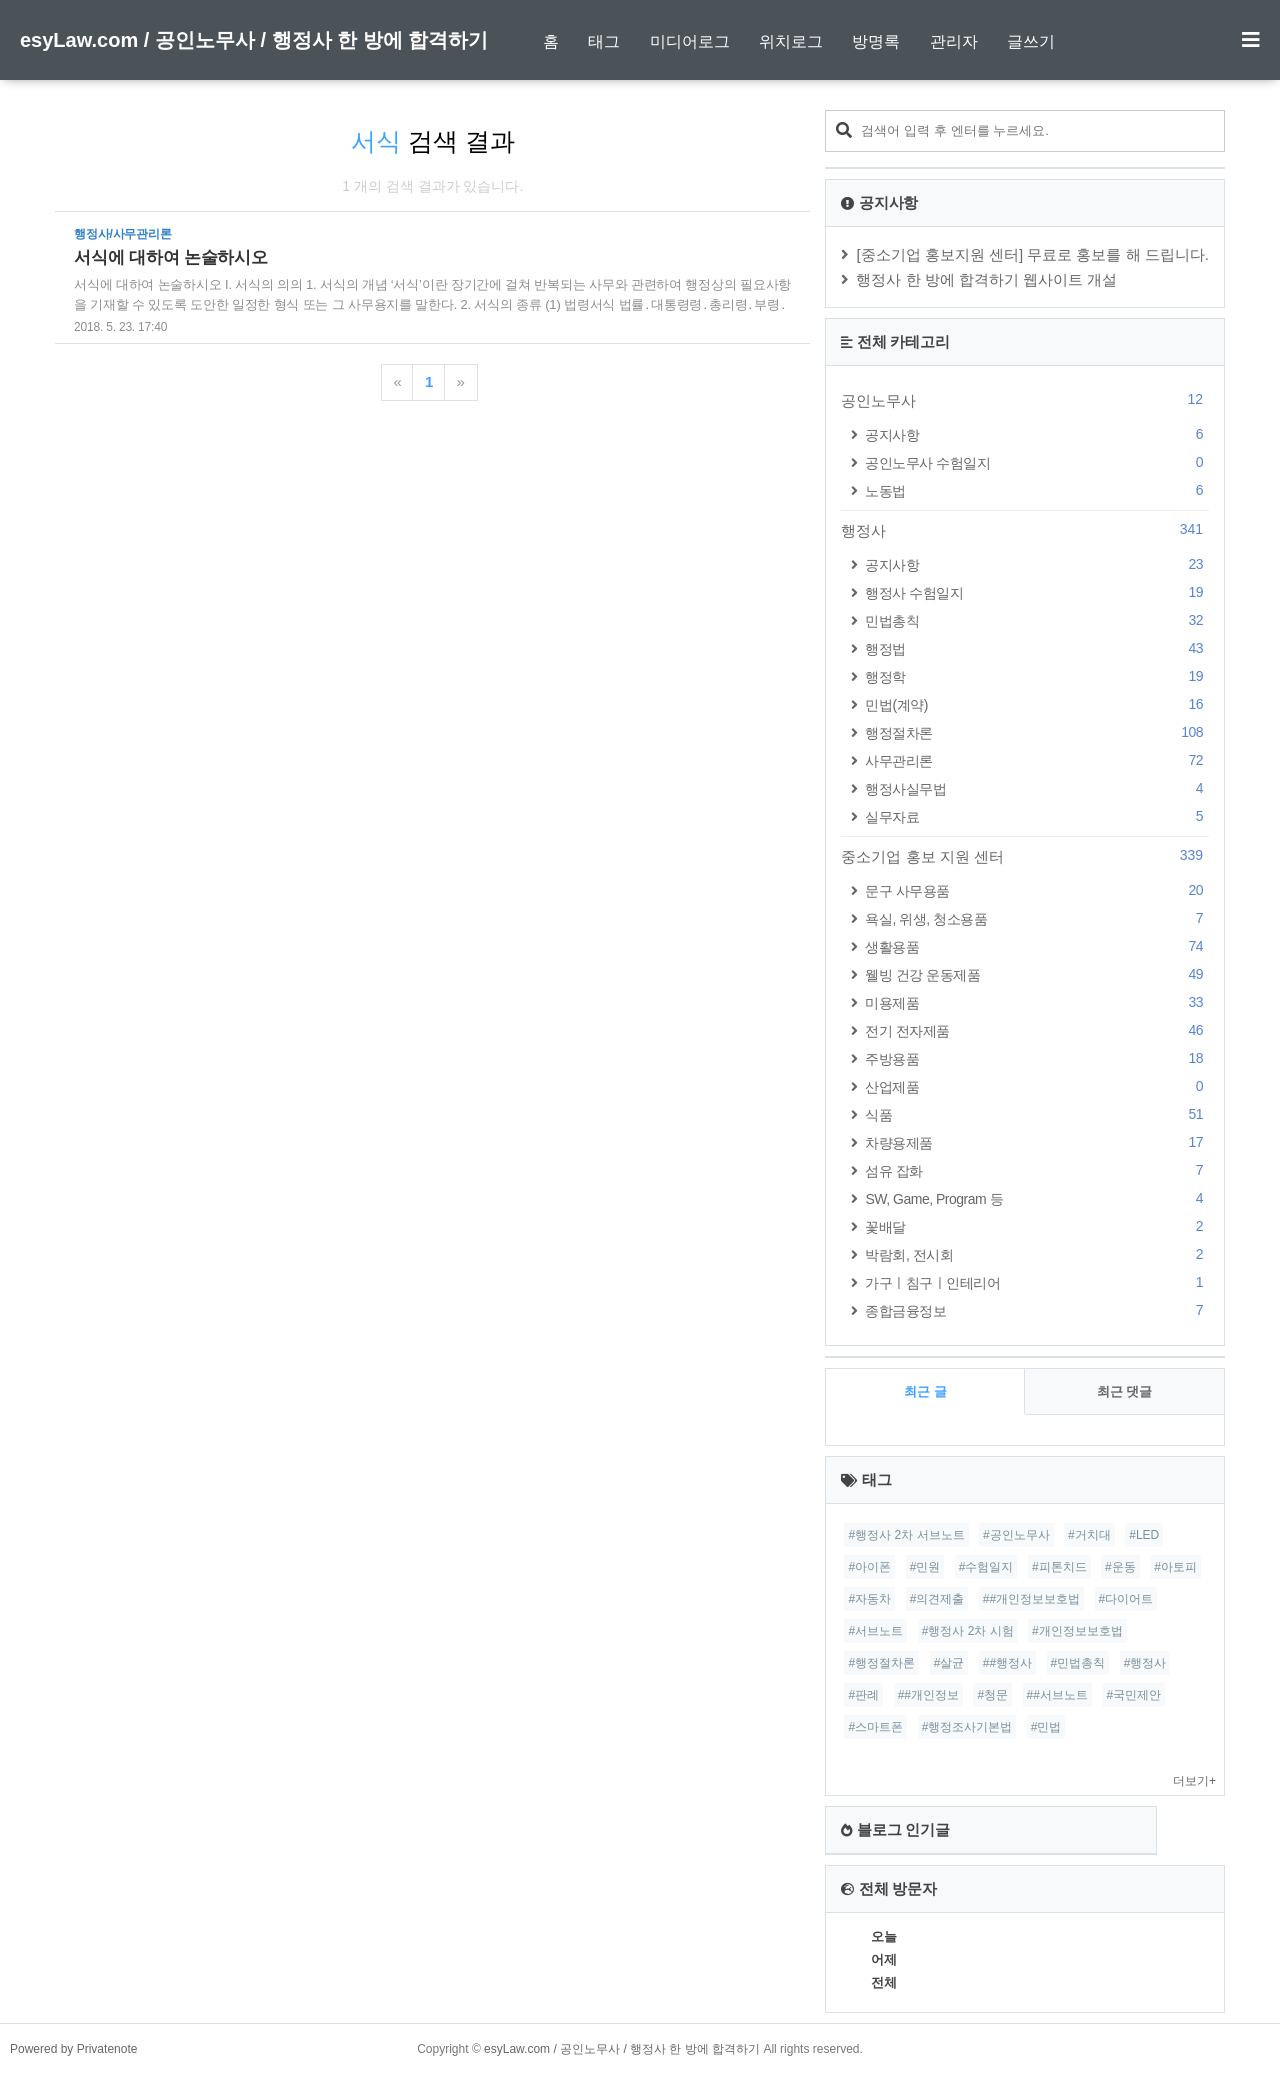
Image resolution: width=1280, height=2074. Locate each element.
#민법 (1046, 1727)
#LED (1144, 1535)
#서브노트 (875, 1631)
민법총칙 (1037, 620)
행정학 (1037, 676)
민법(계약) (1037, 704)
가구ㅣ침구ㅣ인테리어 (1037, 1282)
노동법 (1037, 490)
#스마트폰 (875, 1727)
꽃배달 (1037, 1226)
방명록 (876, 41)
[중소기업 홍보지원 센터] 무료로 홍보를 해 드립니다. (1032, 254)
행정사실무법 (1037, 788)
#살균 (949, 1663)
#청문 (992, 1695)
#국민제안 (1133, 1695)
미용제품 (1037, 1002)
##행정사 (1007, 1663)
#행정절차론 (881, 1663)
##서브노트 (1057, 1695)
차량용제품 (1037, 1142)
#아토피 (1175, 1567)
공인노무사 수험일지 (1037, 462)
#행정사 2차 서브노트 (906, 1535)
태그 (604, 41)
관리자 (954, 41)
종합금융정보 (1037, 1310)
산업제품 (1037, 1086)
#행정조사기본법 (967, 1727)
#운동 (1120, 1567)
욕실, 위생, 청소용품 (1037, 918)
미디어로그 (690, 41)
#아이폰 (869, 1567)
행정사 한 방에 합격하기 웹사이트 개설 (986, 279)
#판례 (863, 1695)
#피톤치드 (1059, 1567)
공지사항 (1037, 434)
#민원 (925, 1567)
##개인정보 (928, 1695)
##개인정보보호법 (1031, 1599)
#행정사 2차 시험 (968, 1631)
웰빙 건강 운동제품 (1037, 974)
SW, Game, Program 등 (1037, 1198)
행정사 (1025, 530)
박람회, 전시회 (1037, 1254)
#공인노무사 (1016, 1535)
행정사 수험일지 (1037, 592)
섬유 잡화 (1037, 1170)
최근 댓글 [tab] (1125, 1391)
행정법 (1037, 648)
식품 (1037, 1114)
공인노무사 (1025, 400)
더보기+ (1194, 1781)
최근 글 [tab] (925, 1391)
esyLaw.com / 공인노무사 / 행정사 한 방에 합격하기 (254, 40)
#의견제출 (937, 1599)
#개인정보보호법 (1077, 1631)
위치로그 (791, 41)
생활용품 (1037, 946)
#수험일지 (986, 1567)
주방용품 (1037, 1058)
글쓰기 (1031, 41)
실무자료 (1037, 816)
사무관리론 (1037, 760)
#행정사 (1145, 1663)
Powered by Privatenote (73, 2049)
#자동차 (869, 1599)
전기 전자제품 (1037, 1030)
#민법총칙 (1078, 1663)
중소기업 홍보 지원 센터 (1025, 856)
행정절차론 (1037, 732)
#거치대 (1089, 1535)
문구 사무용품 (1037, 890)
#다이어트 (1126, 1599)
